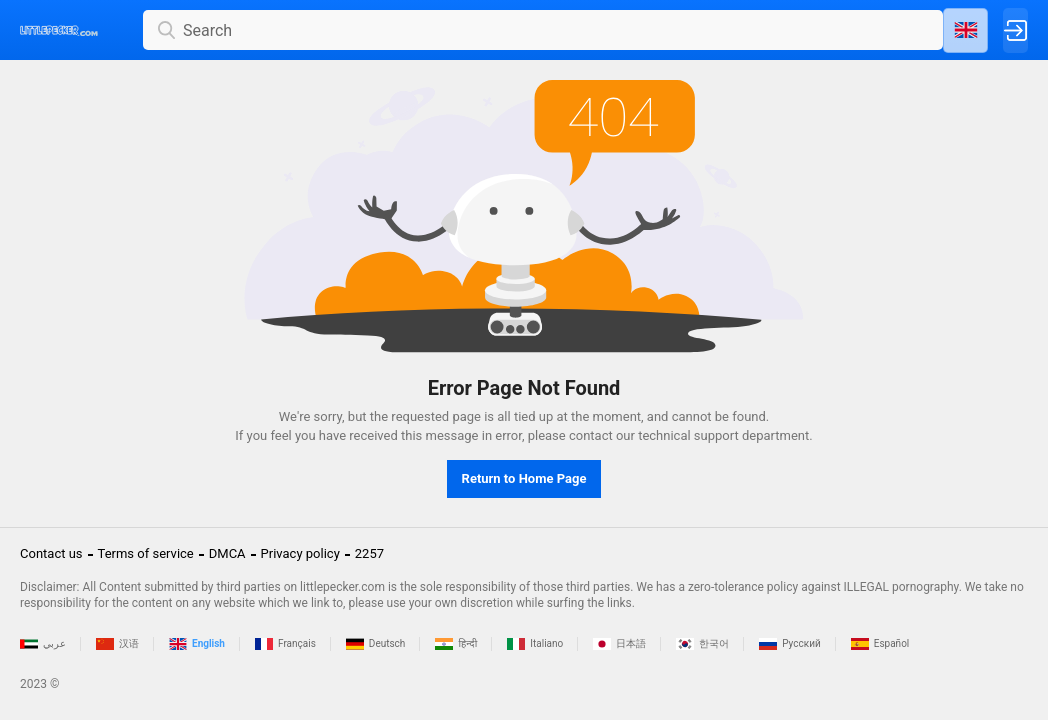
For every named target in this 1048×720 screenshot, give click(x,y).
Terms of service (146, 553)
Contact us (51, 553)
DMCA (227, 553)
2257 (369, 553)
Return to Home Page (524, 478)
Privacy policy (300, 553)
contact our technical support (654, 435)
